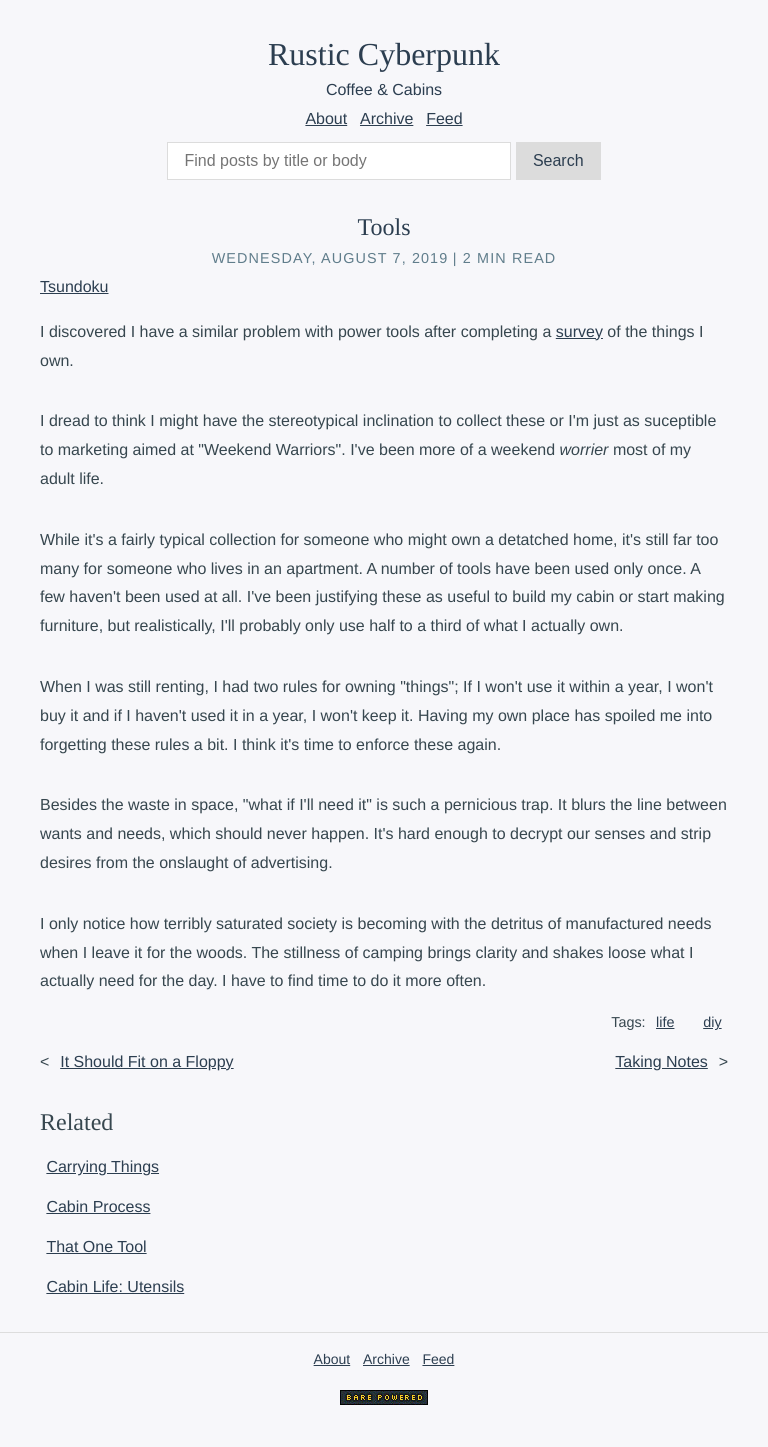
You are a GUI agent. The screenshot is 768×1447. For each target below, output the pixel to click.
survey (579, 332)
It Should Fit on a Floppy (146, 1062)
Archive (386, 119)
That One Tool (96, 1247)
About (326, 119)
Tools (384, 228)
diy (712, 1023)
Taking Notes (661, 1062)
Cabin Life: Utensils (115, 1287)
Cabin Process (98, 1207)
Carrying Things (102, 1167)
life (665, 1023)
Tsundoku (74, 287)
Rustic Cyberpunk (384, 54)
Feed (444, 119)
